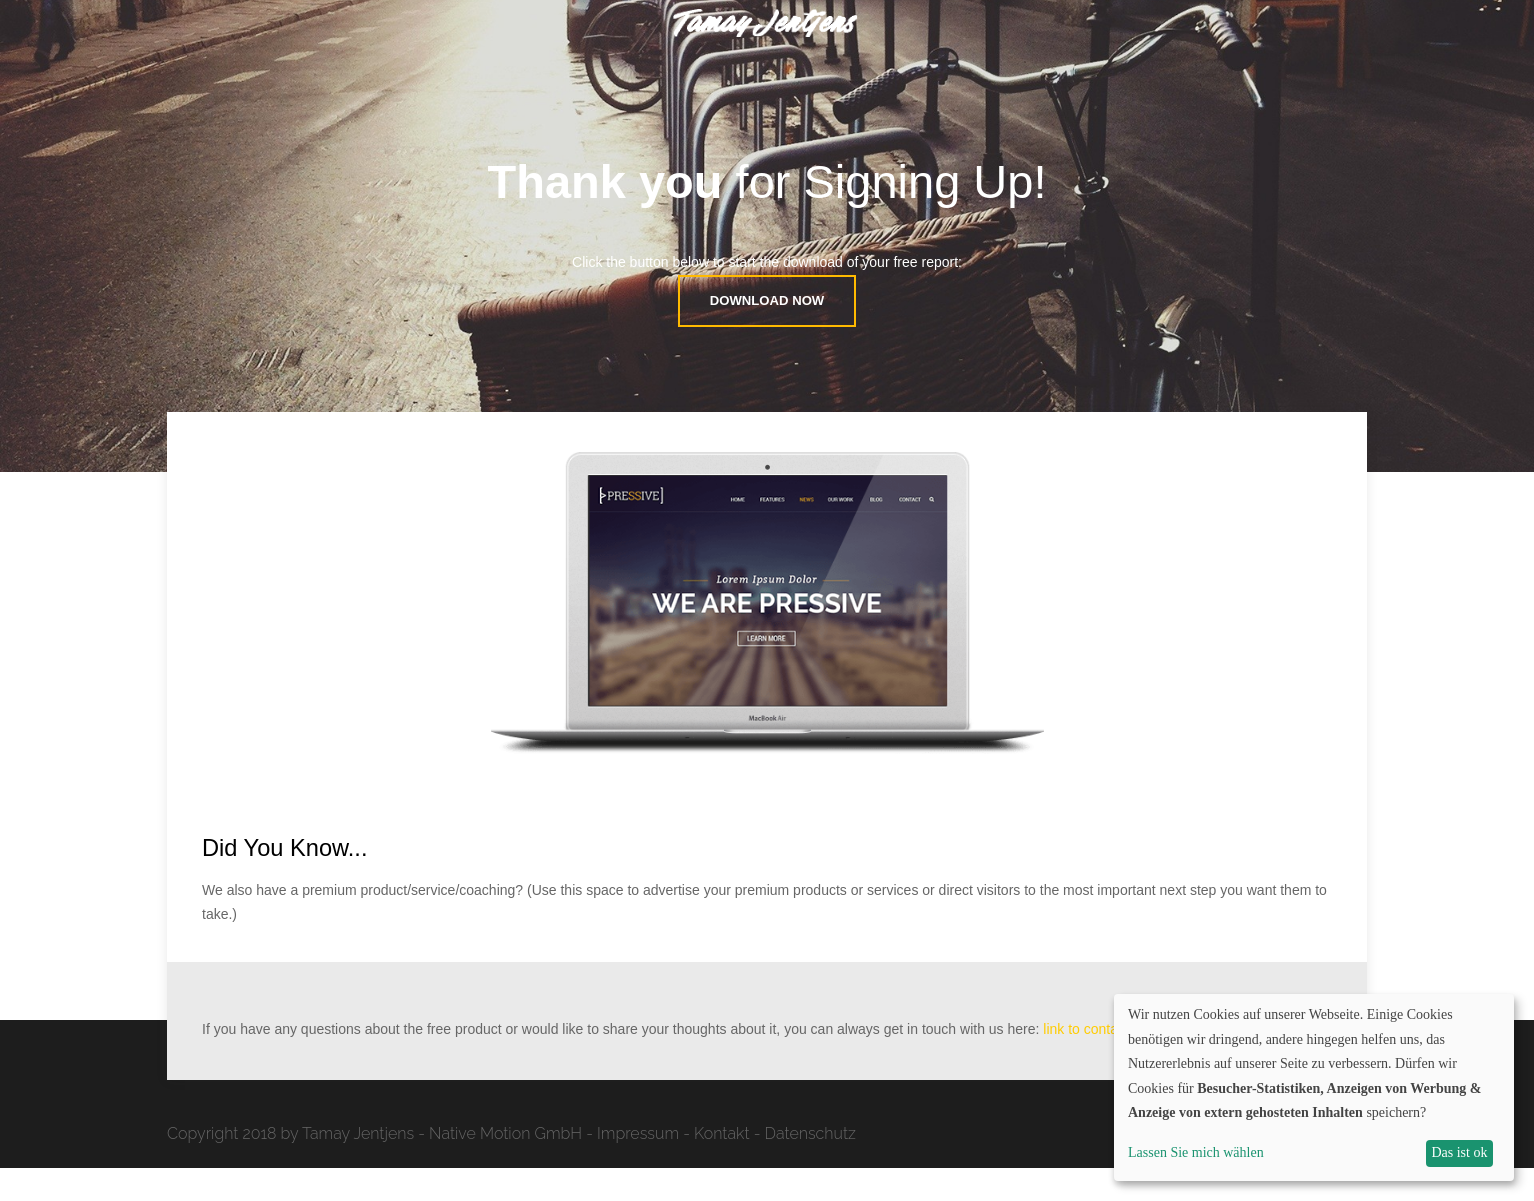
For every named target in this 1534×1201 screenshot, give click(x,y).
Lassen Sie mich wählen (1196, 1152)
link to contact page (1103, 1062)
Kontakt (722, 1166)
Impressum (638, 1166)
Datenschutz (810, 1166)
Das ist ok (1459, 1152)
